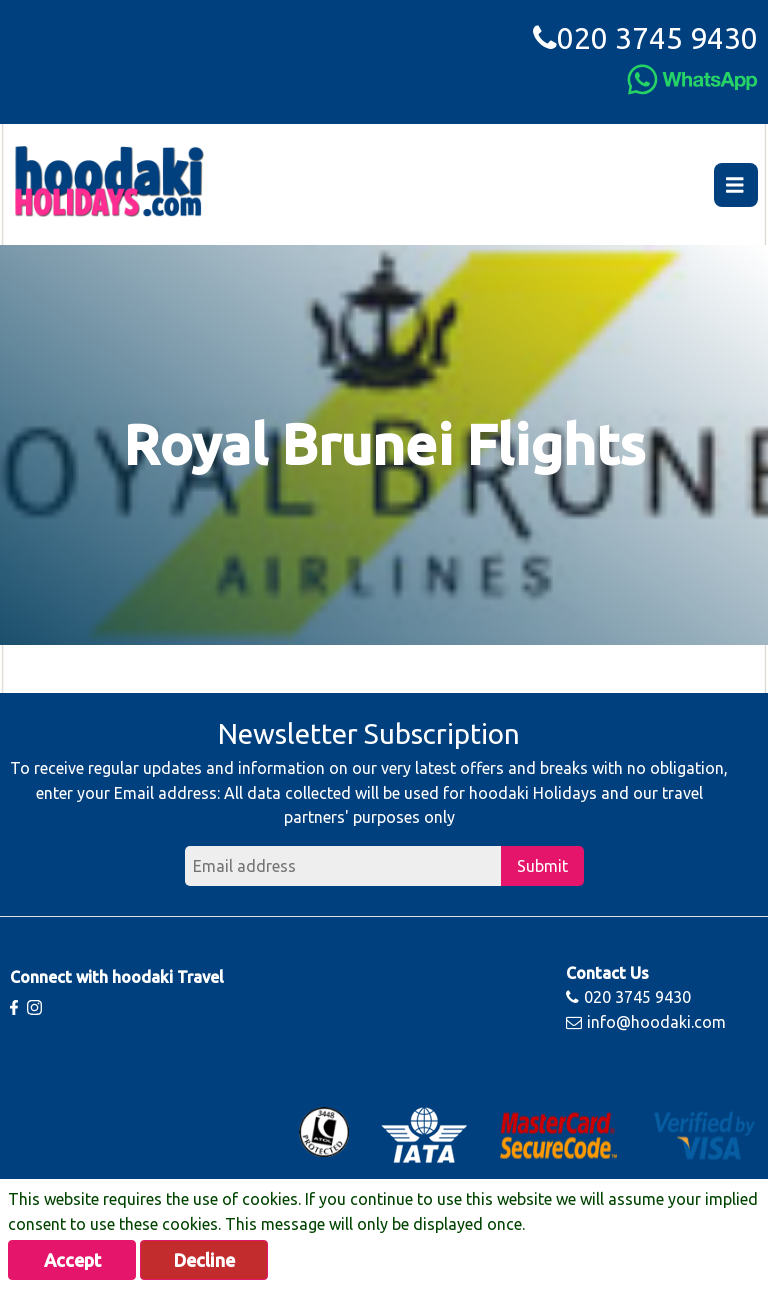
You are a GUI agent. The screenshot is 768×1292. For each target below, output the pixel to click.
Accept (72, 1260)
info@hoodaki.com (646, 1022)
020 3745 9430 (645, 38)
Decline (204, 1260)
